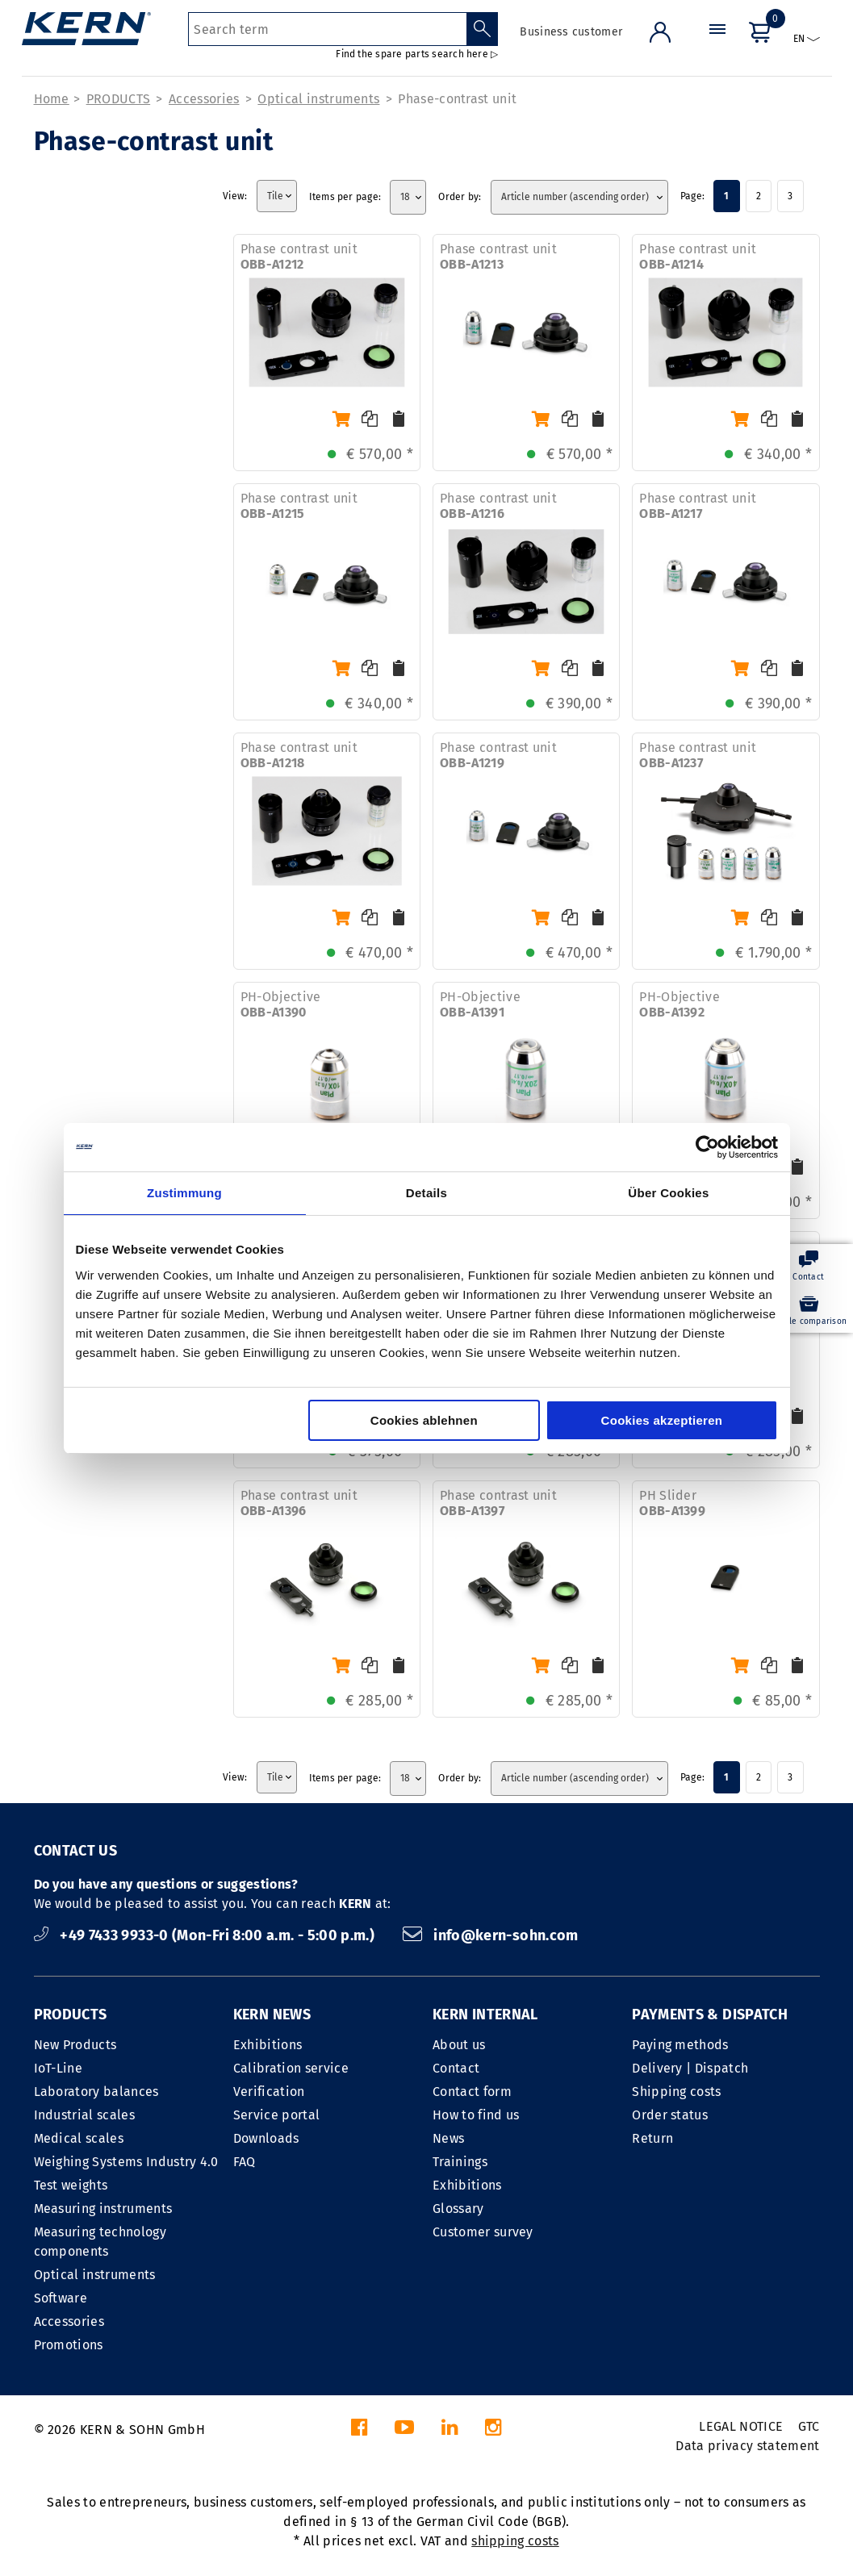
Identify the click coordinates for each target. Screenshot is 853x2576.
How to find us (476, 2115)
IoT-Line (58, 2068)
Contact (456, 2068)
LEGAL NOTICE (741, 2426)
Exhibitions (268, 2044)
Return (652, 2138)
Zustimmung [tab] (184, 1193)
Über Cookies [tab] (668, 1193)
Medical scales (78, 2138)
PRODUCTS (118, 98)
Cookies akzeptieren (662, 1420)
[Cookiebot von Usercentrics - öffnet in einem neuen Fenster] (707, 1147)
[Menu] (717, 44)
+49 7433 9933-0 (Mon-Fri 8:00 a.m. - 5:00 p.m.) (206, 1935)
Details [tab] (426, 1193)
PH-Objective (280, 1004)
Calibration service (291, 2068)
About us (459, 2044)
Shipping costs (676, 2091)
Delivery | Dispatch (690, 2068)
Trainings (460, 2161)
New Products (75, 2044)
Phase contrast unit (299, 256)
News (448, 2138)
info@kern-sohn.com (491, 1935)
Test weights (71, 2185)
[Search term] (327, 29)
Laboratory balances (96, 2091)
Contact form (472, 2091)
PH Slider (672, 1503)
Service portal (276, 2115)
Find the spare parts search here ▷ (417, 54)
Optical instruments (318, 98)
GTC (809, 2426)
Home (51, 98)
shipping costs (514, 2541)
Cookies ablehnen (424, 1420)
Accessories (204, 98)
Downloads (266, 2138)
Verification (269, 2091)
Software (61, 2298)
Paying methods (680, 2044)
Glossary (458, 2208)
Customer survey (483, 2232)
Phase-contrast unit (457, 98)
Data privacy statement (747, 2445)
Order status (670, 2115)
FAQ (244, 2161)
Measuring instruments (103, 2208)
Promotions (68, 2345)
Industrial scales (84, 2115)
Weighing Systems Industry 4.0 (126, 2161)
